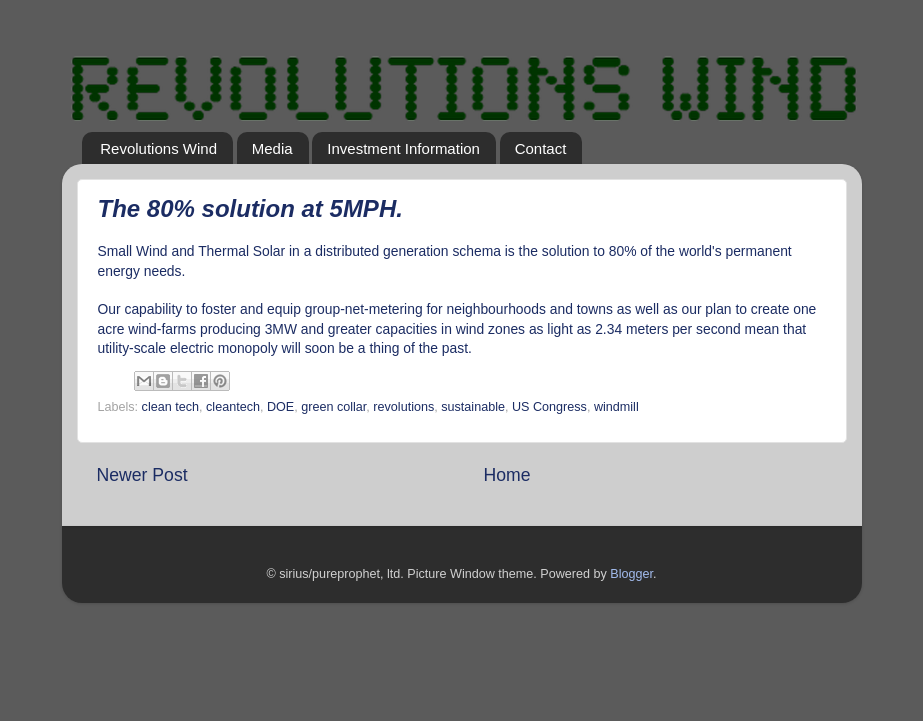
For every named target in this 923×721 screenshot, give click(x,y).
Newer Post (142, 475)
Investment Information (403, 148)
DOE (280, 407)
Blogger (631, 574)
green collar (333, 407)
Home (507, 475)
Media (272, 148)
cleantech (233, 407)
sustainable (473, 407)
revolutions (403, 407)
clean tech (170, 407)
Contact (541, 148)
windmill (616, 407)
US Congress (549, 407)
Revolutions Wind (158, 148)
